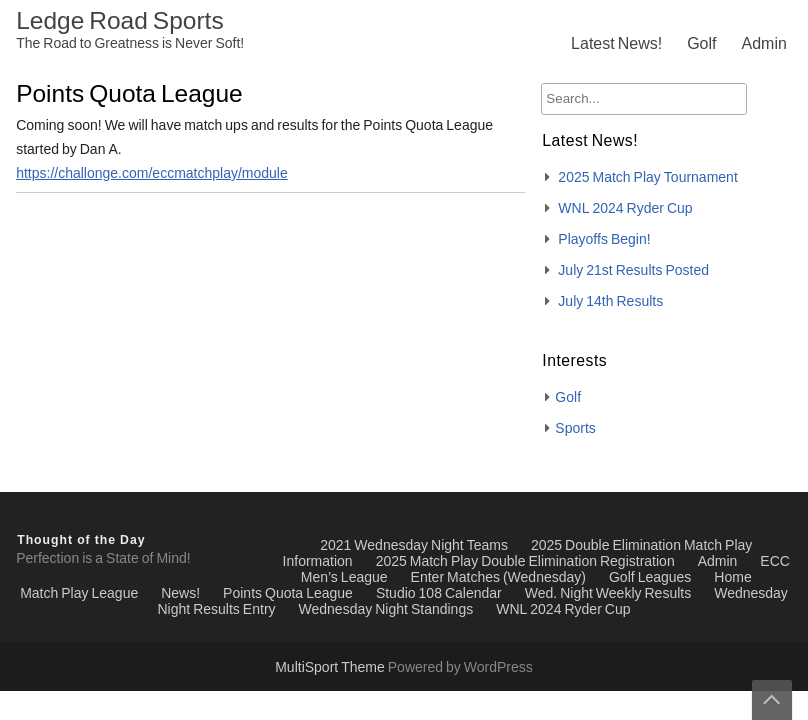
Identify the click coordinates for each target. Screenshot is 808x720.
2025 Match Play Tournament (647, 178)
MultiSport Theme (331, 668)
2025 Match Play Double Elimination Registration (525, 562)
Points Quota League (288, 594)
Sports (575, 429)
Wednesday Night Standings (386, 610)
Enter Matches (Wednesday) (498, 578)
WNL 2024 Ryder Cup (625, 209)
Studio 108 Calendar (439, 594)
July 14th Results (610, 302)
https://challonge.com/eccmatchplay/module (152, 174)
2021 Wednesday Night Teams (414, 546)
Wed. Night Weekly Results (608, 594)
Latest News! (616, 44)
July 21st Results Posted (633, 271)
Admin (763, 44)
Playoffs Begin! (604, 240)
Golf (701, 44)
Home (732, 578)
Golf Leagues (650, 578)
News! (180, 594)
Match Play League (79, 594)
